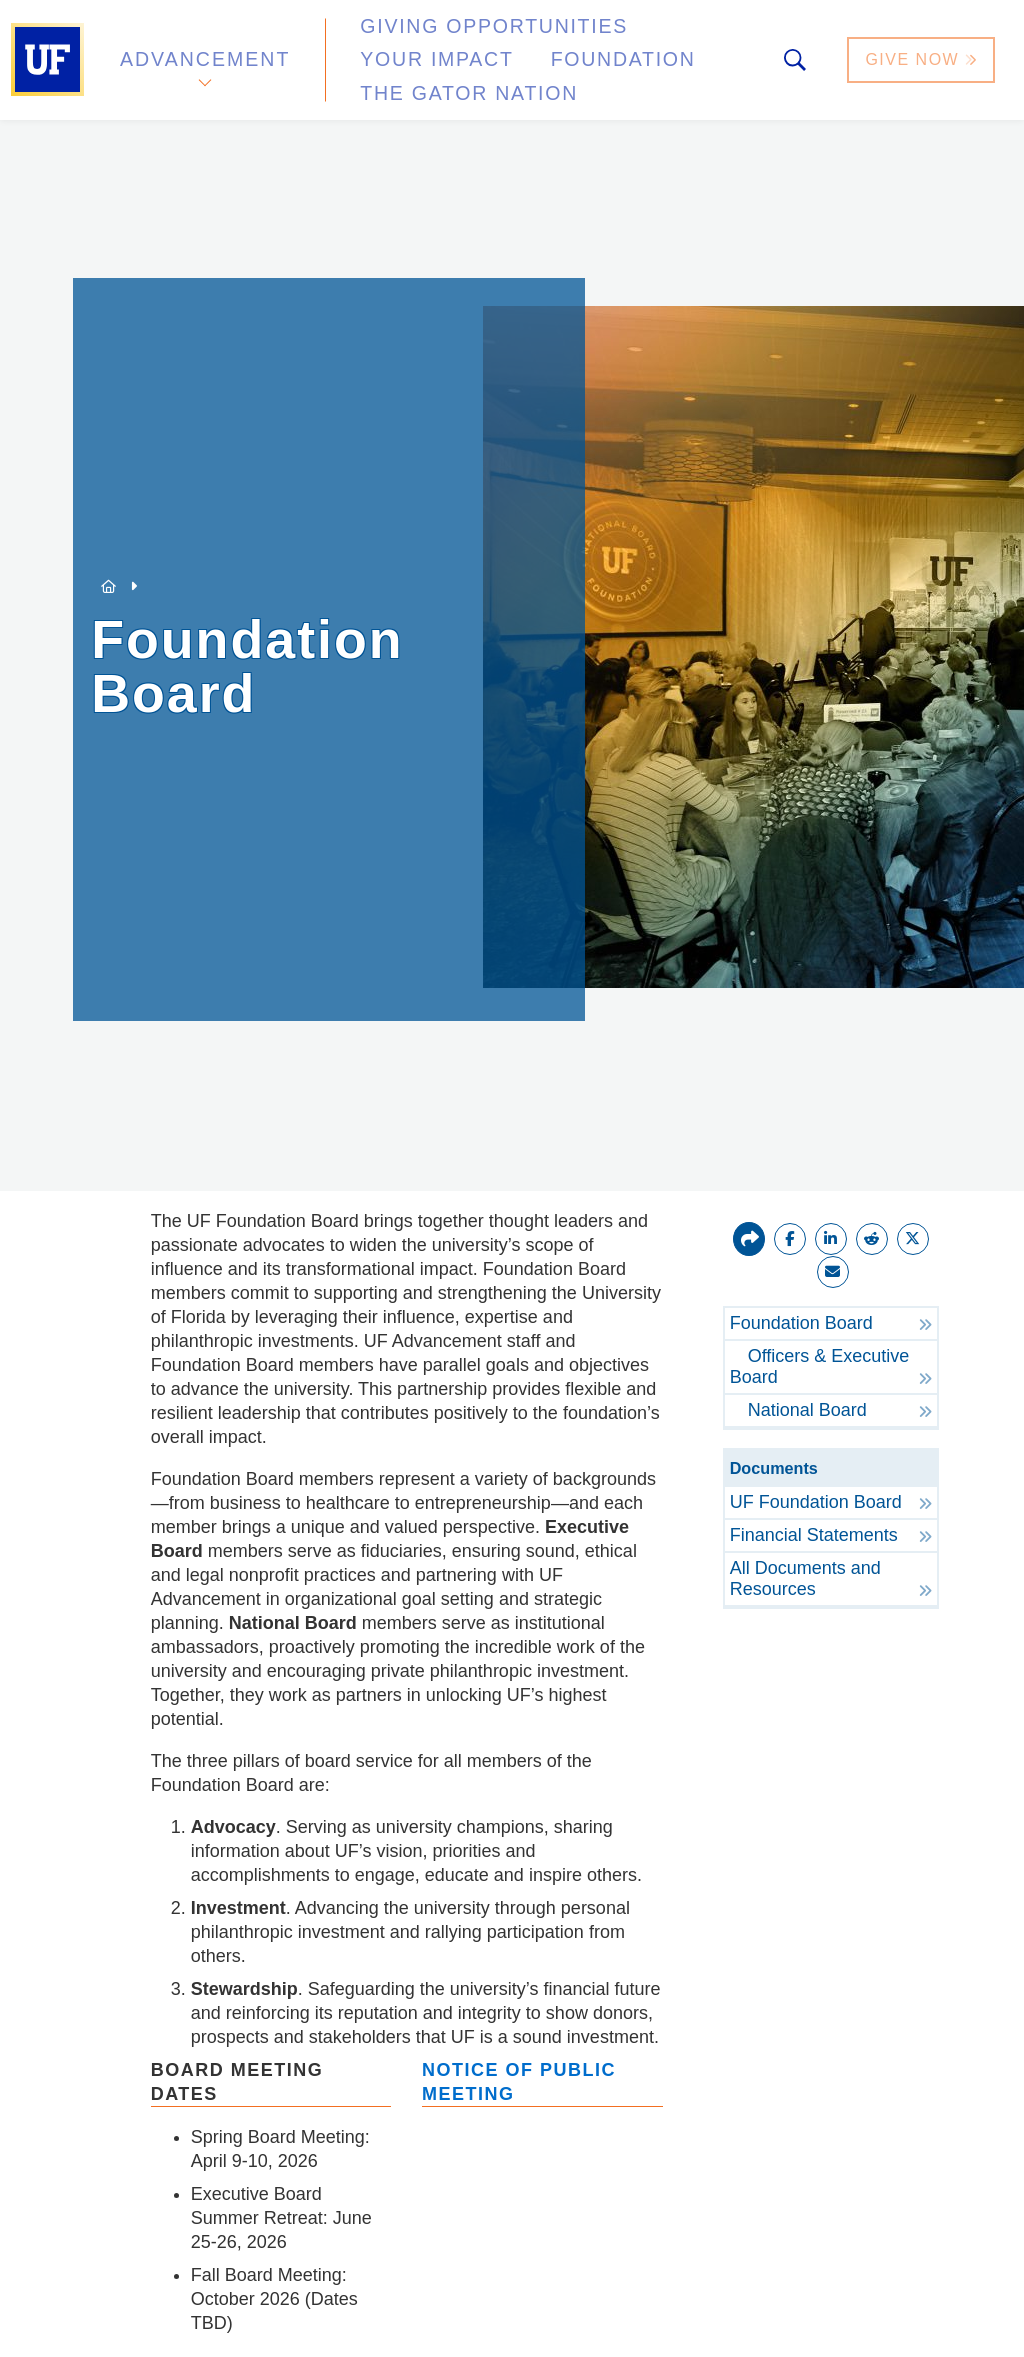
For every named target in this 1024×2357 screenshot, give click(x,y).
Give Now (923, 53)
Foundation (405, 64)
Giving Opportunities (455, 43)
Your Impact (666, 43)
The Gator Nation (592, 64)
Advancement (204, 53)
